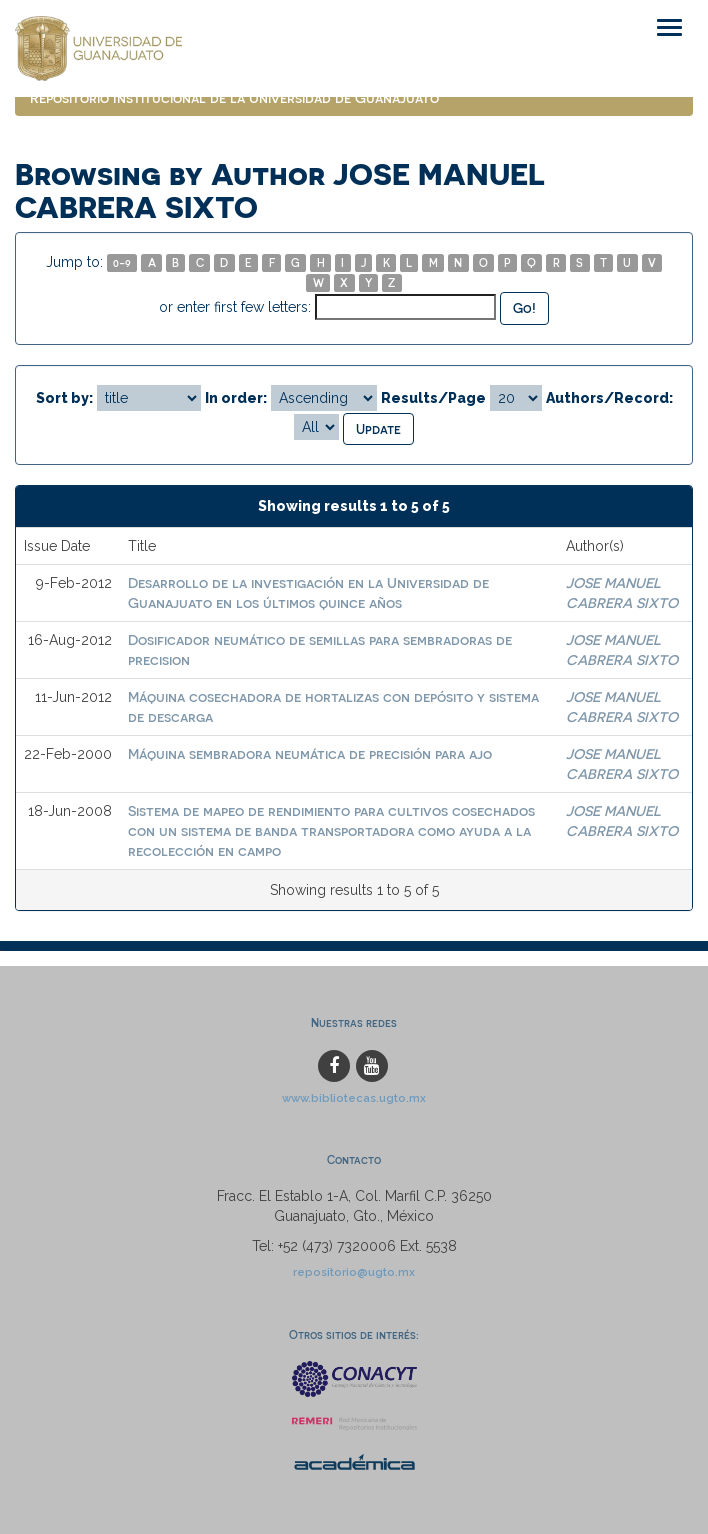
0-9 (122, 262)
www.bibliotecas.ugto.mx (354, 1098)
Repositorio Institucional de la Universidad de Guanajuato (234, 97)
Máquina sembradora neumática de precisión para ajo (310, 753)
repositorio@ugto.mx (354, 1272)
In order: (236, 398)
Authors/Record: (609, 398)
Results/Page (433, 398)
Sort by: (64, 398)
